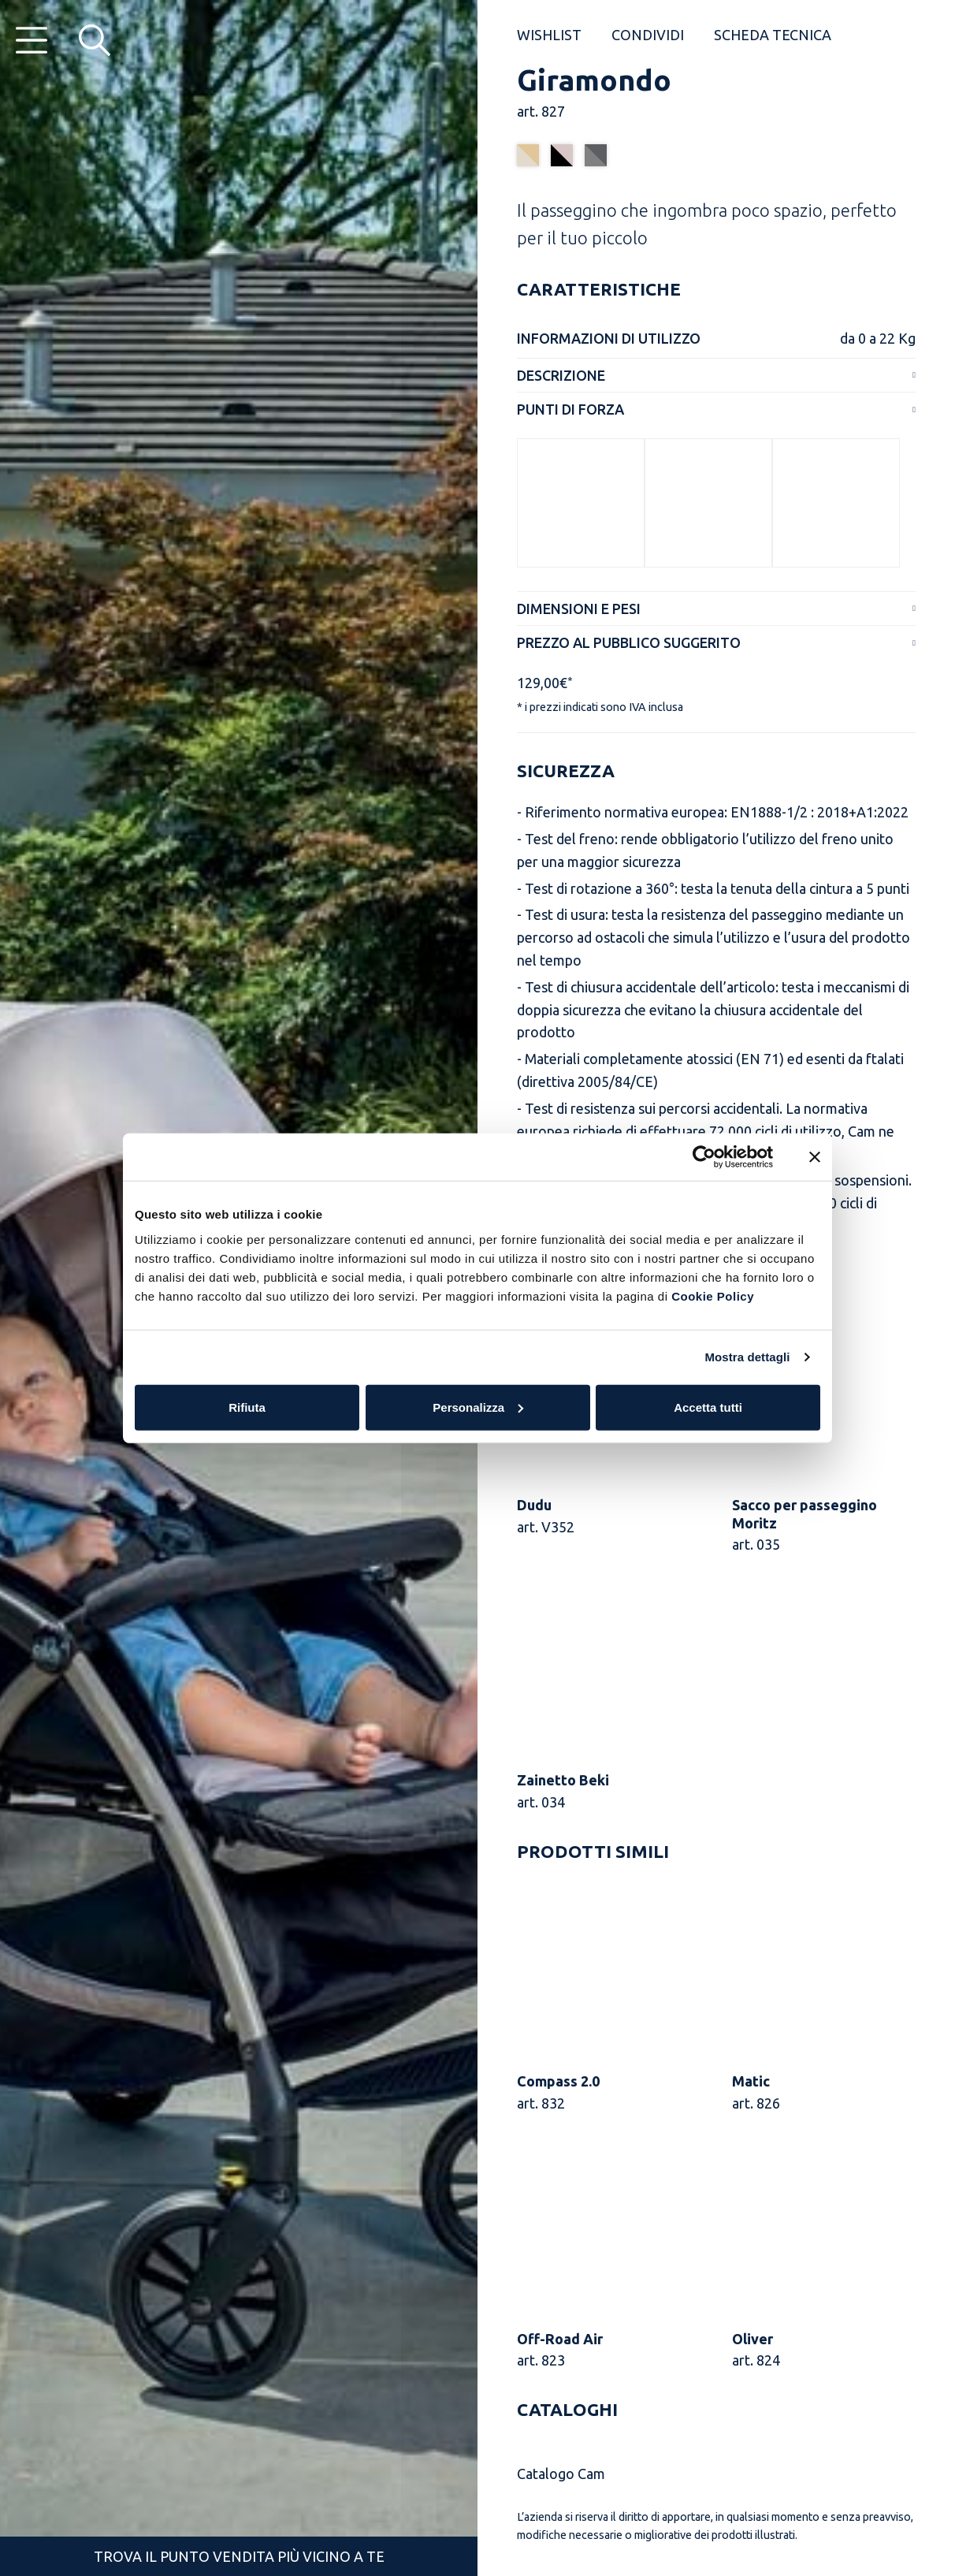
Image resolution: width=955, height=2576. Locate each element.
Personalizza (478, 1406)
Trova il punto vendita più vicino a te (239, 2556)
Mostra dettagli (747, 1357)
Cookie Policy (712, 1295)
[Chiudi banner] (814, 1157)
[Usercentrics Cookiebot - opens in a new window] (704, 1157)
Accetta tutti (708, 1406)
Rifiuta (247, 1406)
